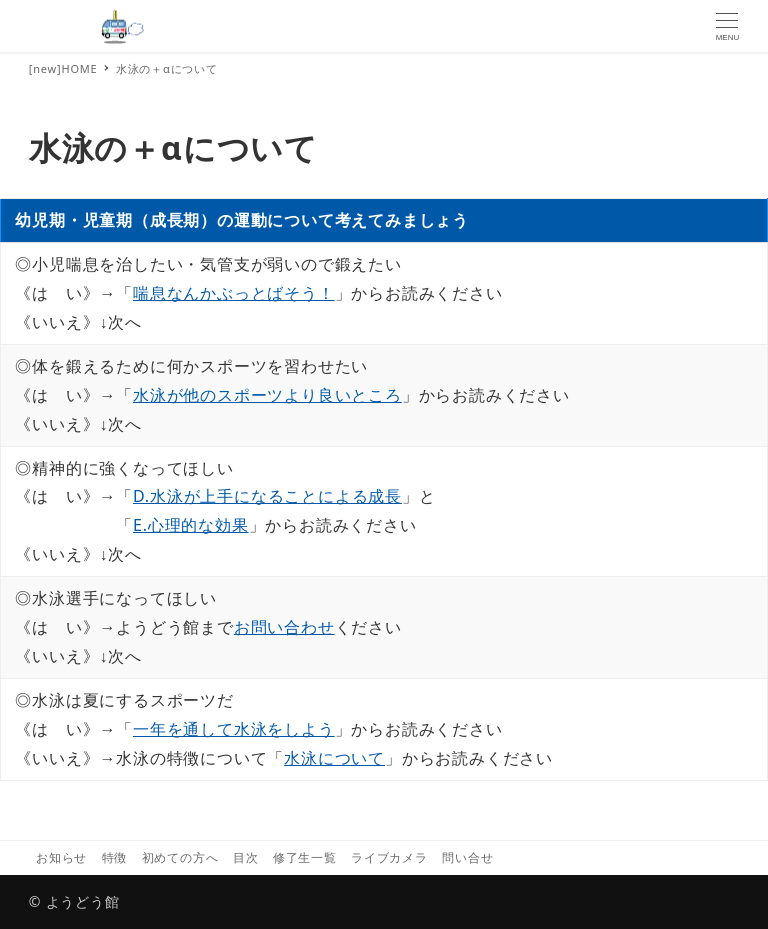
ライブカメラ (389, 857)
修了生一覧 (305, 857)
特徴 (115, 857)
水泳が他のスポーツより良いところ (267, 395)
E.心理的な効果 (191, 525)
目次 (246, 857)
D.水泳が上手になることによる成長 (267, 496)
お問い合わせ (284, 627)
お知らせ (61, 857)
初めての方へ (180, 857)
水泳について (334, 758)
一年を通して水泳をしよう (234, 729)
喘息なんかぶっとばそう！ (234, 293)
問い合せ (467, 857)
